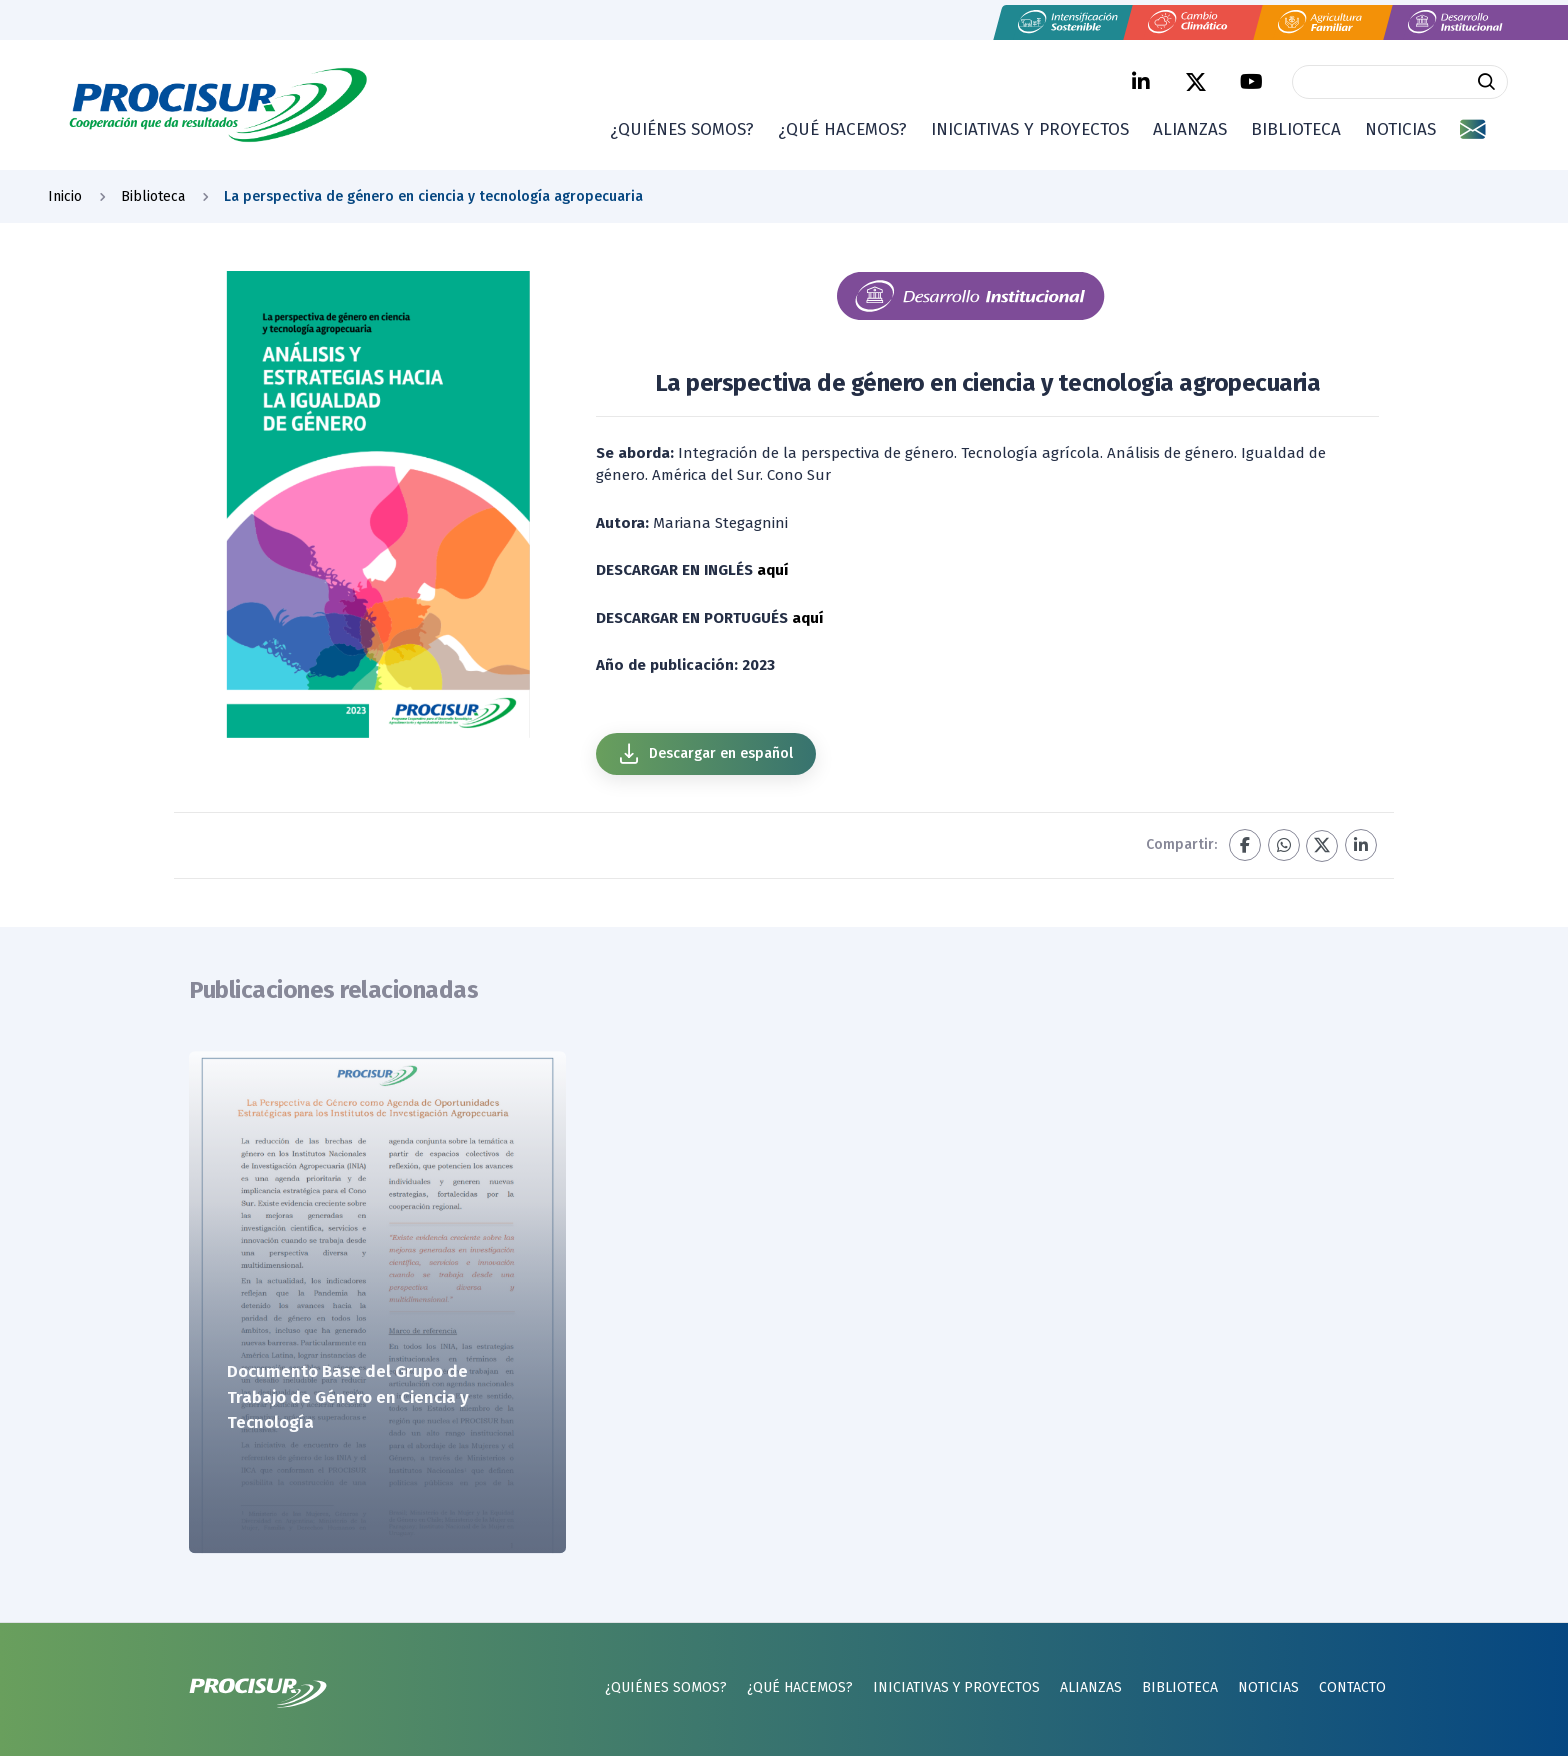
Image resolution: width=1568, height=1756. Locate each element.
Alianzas (1190, 129)
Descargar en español (705, 754)
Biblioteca (1296, 129)
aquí (772, 570)
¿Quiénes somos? (682, 129)
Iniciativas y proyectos (1030, 129)
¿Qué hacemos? (842, 129)
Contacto (1352, 1687)
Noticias (1400, 129)
